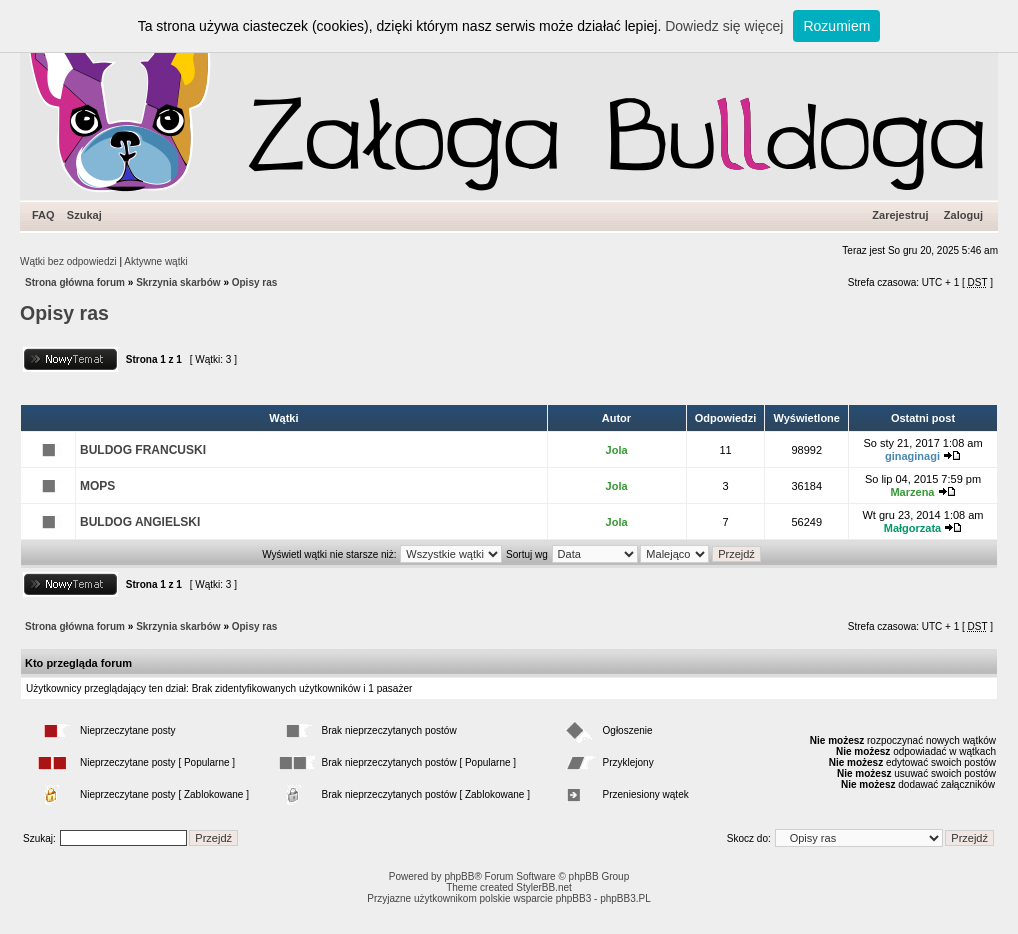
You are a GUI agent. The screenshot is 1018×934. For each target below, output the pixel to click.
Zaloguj (963, 215)
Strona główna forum (75, 282)
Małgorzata (912, 528)
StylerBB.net (544, 887)
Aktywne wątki (155, 261)
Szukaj (84, 215)
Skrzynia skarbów (178, 282)
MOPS (97, 486)
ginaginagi (912, 456)
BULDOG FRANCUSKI (143, 450)
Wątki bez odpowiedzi (68, 261)
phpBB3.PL (625, 898)
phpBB (459, 876)
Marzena (912, 492)
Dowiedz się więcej (724, 26)
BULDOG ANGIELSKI (140, 522)
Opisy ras (255, 282)
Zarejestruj (900, 215)
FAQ (43, 215)
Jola (617, 450)
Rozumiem (836, 26)
